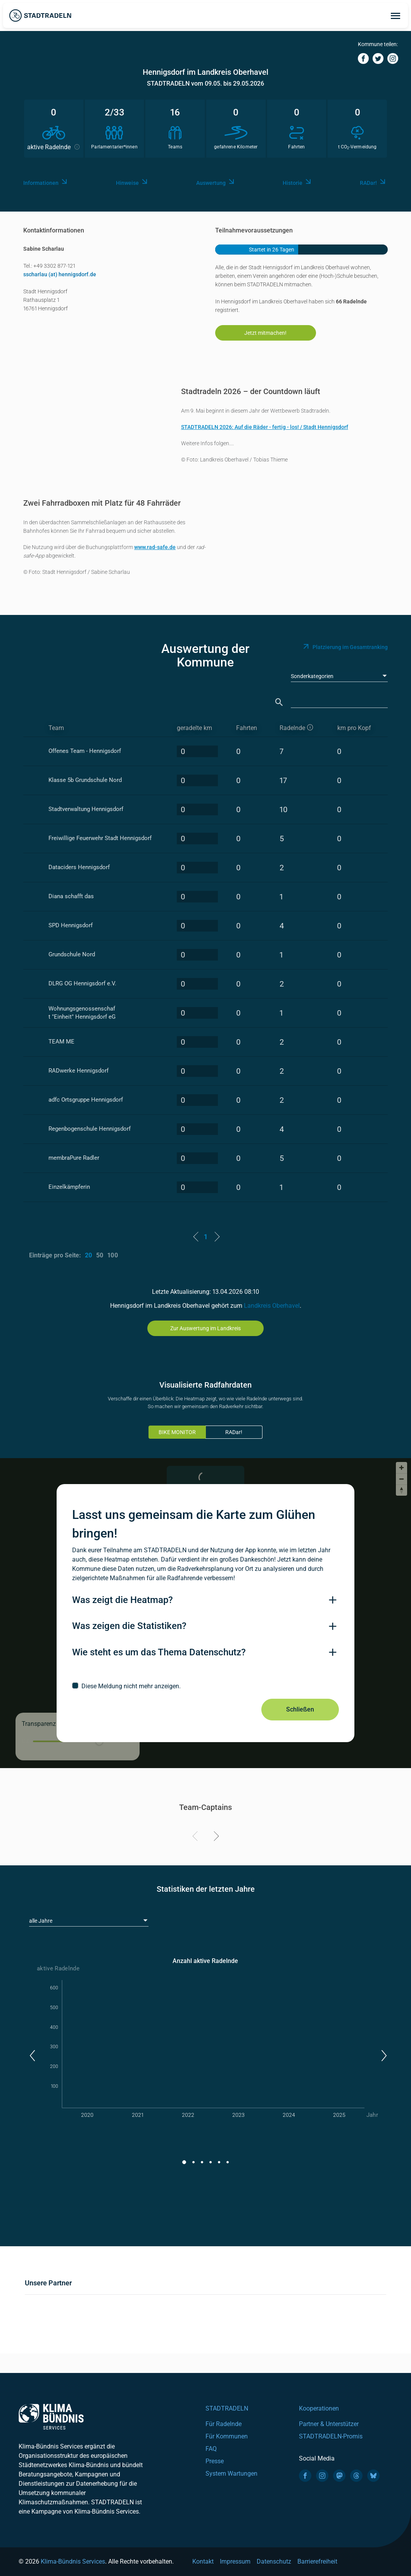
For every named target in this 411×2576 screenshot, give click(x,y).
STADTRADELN (227, 2408)
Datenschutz (274, 2561)
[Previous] (196, 1837)
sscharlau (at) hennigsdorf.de (59, 274)
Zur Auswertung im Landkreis (205, 1328)
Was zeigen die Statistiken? (129, 1625)
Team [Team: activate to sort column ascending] (56, 728)
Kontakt (203, 2561)
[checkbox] (205, 1686)
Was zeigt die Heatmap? (122, 1600)
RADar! (233, 1432)
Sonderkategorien (312, 676)
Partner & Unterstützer (329, 2424)
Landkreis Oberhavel (272, 1305)
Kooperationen (319, 2408)
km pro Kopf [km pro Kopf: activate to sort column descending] (354, 728)
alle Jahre (40, 1921)
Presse (215, 2461)
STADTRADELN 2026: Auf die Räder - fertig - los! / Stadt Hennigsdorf (264, 427)
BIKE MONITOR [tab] (177, 1432)
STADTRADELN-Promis (331, 2436)
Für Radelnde (224, 2424)
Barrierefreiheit (317, 2561)
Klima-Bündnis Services (73, 2561)
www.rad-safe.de (155, 547)
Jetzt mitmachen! (265, 333)
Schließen (300, 1709)
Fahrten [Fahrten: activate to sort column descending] (246, 728)
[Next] (215, 1837)
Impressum (235, 2561)
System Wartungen (231, 2473)
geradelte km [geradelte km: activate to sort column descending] (194, 728)
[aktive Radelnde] (301, 728)
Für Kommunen (227, 2436)
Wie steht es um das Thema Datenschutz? (159, 1652)
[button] (32, 2056)
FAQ (211, 2448)
